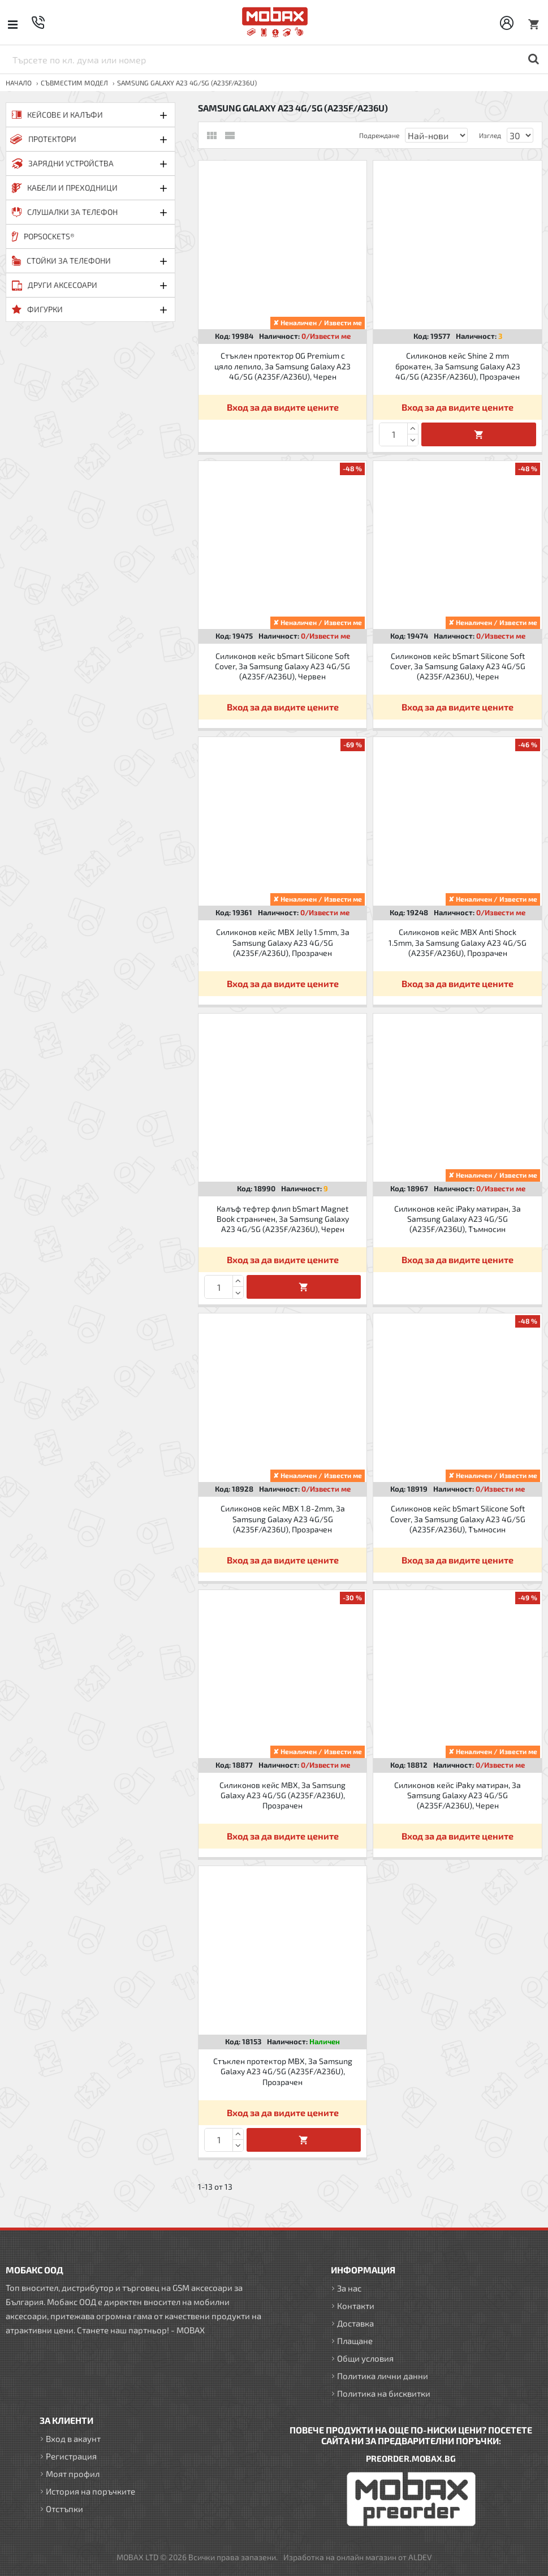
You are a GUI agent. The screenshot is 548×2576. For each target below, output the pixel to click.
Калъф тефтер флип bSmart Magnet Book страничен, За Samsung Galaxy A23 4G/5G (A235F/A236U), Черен (283, 1219)
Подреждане (379, 135)
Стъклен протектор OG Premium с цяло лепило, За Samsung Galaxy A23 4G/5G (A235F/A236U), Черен (282, 366)
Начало (19, 83)
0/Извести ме (326, 336)
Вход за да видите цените (283, 407)
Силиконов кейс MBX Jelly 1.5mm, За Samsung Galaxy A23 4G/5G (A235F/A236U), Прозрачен (282, 942)
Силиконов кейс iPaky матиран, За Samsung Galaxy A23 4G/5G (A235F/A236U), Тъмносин (457, 1219)
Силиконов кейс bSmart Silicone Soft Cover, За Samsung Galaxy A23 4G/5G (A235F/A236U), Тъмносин (457, 1518)
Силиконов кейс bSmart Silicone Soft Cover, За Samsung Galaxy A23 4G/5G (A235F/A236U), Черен (457, 666)
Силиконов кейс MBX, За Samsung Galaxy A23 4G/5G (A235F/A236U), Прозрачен (282, 1795)
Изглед (490, 135)
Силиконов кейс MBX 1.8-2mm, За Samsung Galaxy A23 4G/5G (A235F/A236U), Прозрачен (283, 1518)
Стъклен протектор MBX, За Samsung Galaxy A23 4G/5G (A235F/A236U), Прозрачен (282, 2071)
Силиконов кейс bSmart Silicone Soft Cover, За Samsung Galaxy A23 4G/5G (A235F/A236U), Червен (282, 666)
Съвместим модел (74, 83)
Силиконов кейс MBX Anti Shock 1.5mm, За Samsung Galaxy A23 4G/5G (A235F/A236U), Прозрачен (458, 942)
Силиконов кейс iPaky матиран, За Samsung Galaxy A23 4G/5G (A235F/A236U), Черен (457, 1795)
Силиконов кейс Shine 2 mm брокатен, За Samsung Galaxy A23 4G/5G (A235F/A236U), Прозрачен (457, 366)
